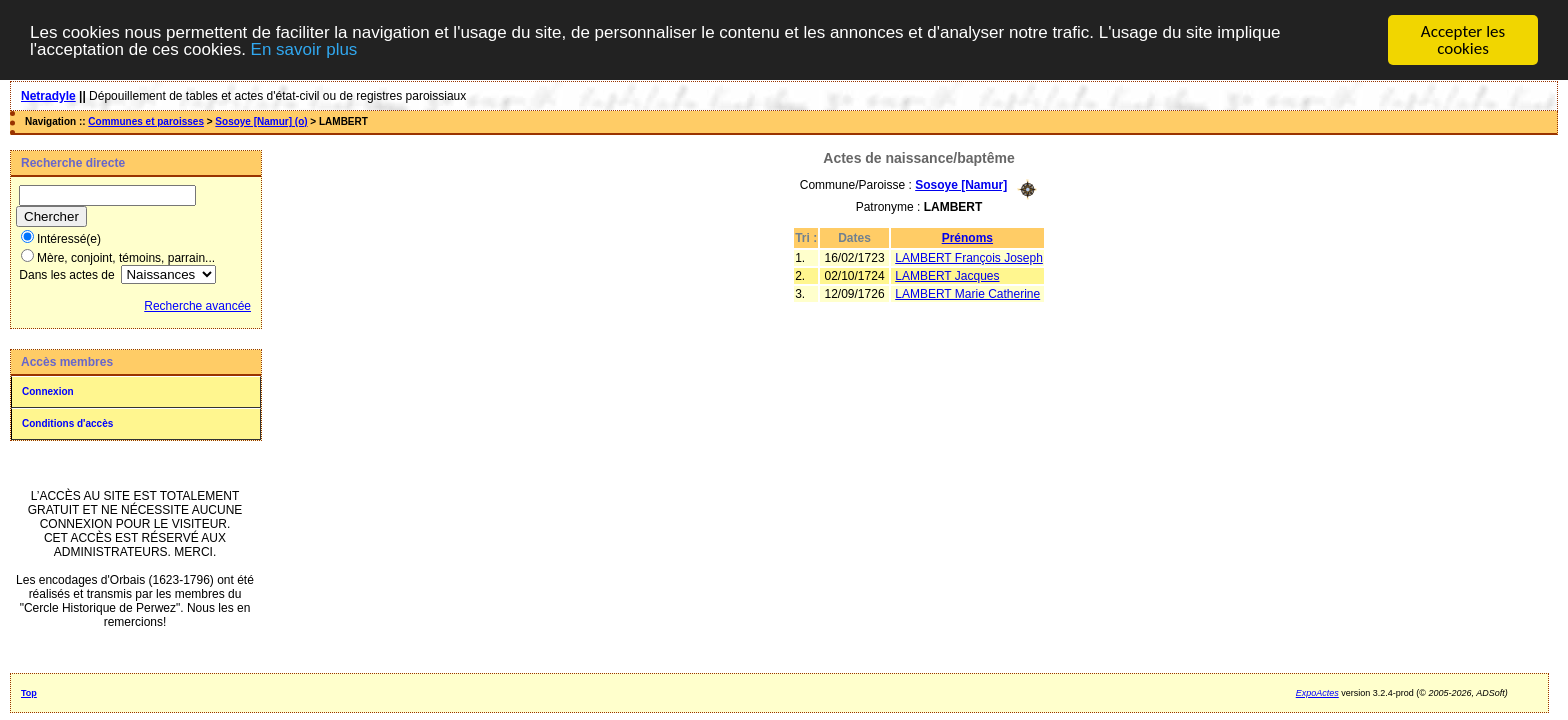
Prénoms (967, 238)
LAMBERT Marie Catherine (967, 294)
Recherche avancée (197, 306)
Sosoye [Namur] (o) (261, 121)
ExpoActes (1317, 693)
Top (29, 693)
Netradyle (48, 96)
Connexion (48, 391)
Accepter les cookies (1463, 40)
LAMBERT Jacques (947, 276)
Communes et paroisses (146, 121)
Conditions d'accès (67, 423)
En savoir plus (304, 49)
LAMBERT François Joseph (969, 258)
